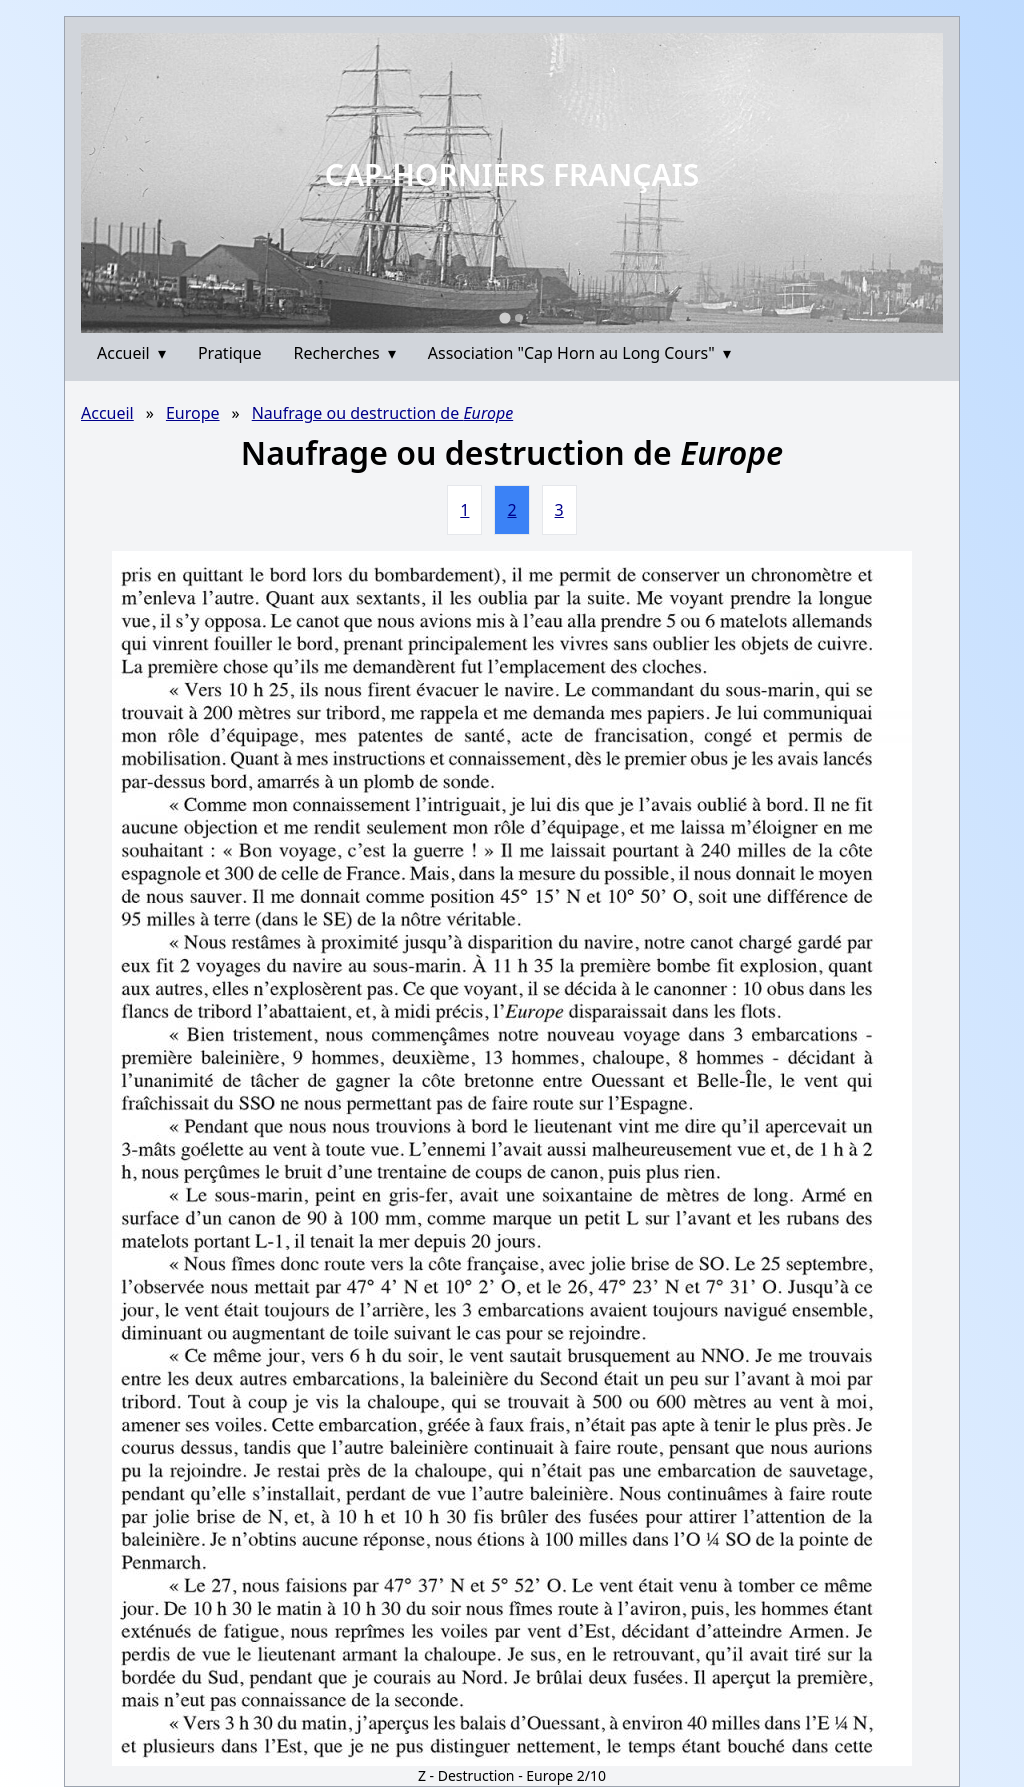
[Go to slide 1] (504, 317)
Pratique (230, 353)
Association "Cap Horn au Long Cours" (579, 353)
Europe (193, 413)
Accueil (131, 353)
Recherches (345, 353)
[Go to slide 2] (519, 318)
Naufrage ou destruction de (382, 413)
